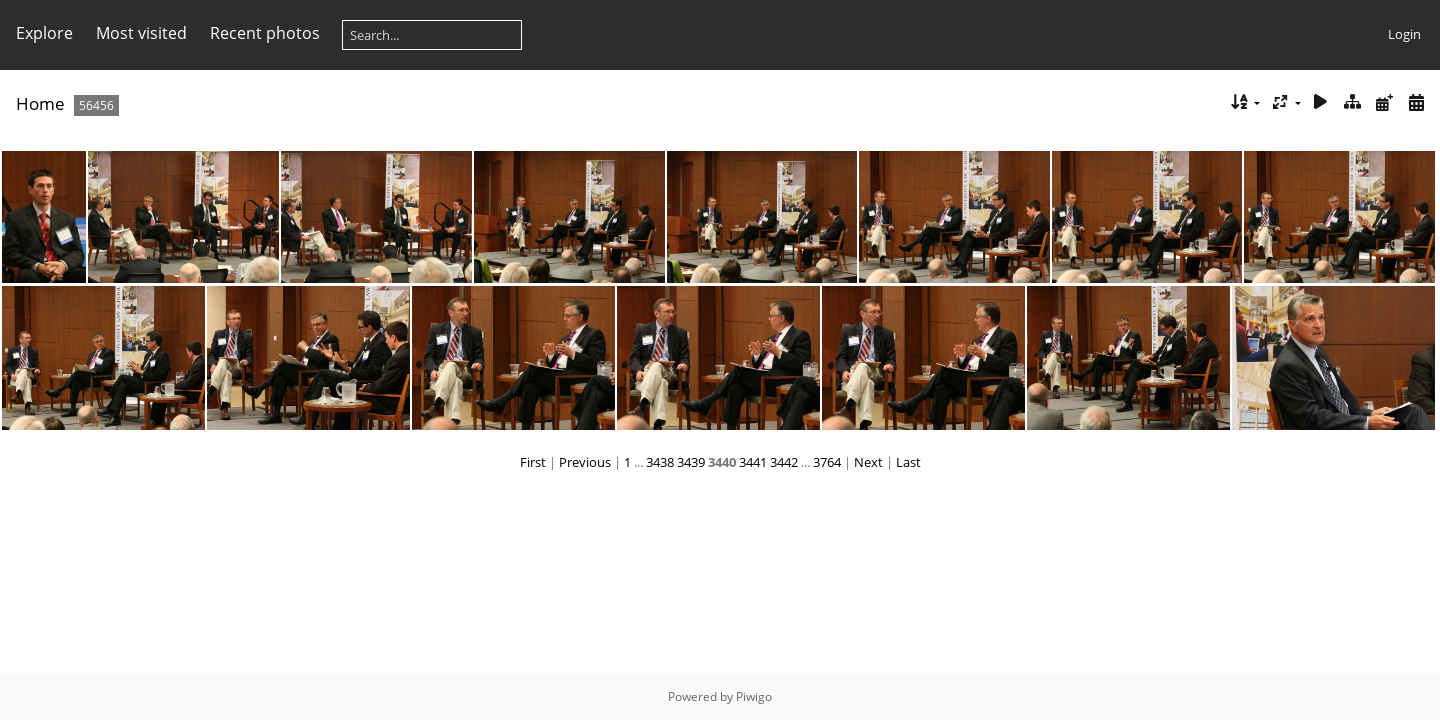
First (533, 462)
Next (868, 462)
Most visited (141, 33)
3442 (784, 462)
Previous (585, 462)
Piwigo (754, 696)
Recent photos (265, 33)
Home (40, 103)
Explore (44, 33)
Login (1404, 34)
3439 (691, 462)
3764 (827, 462)
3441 (753, 462)
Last (908, 462)
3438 (660, 462)
